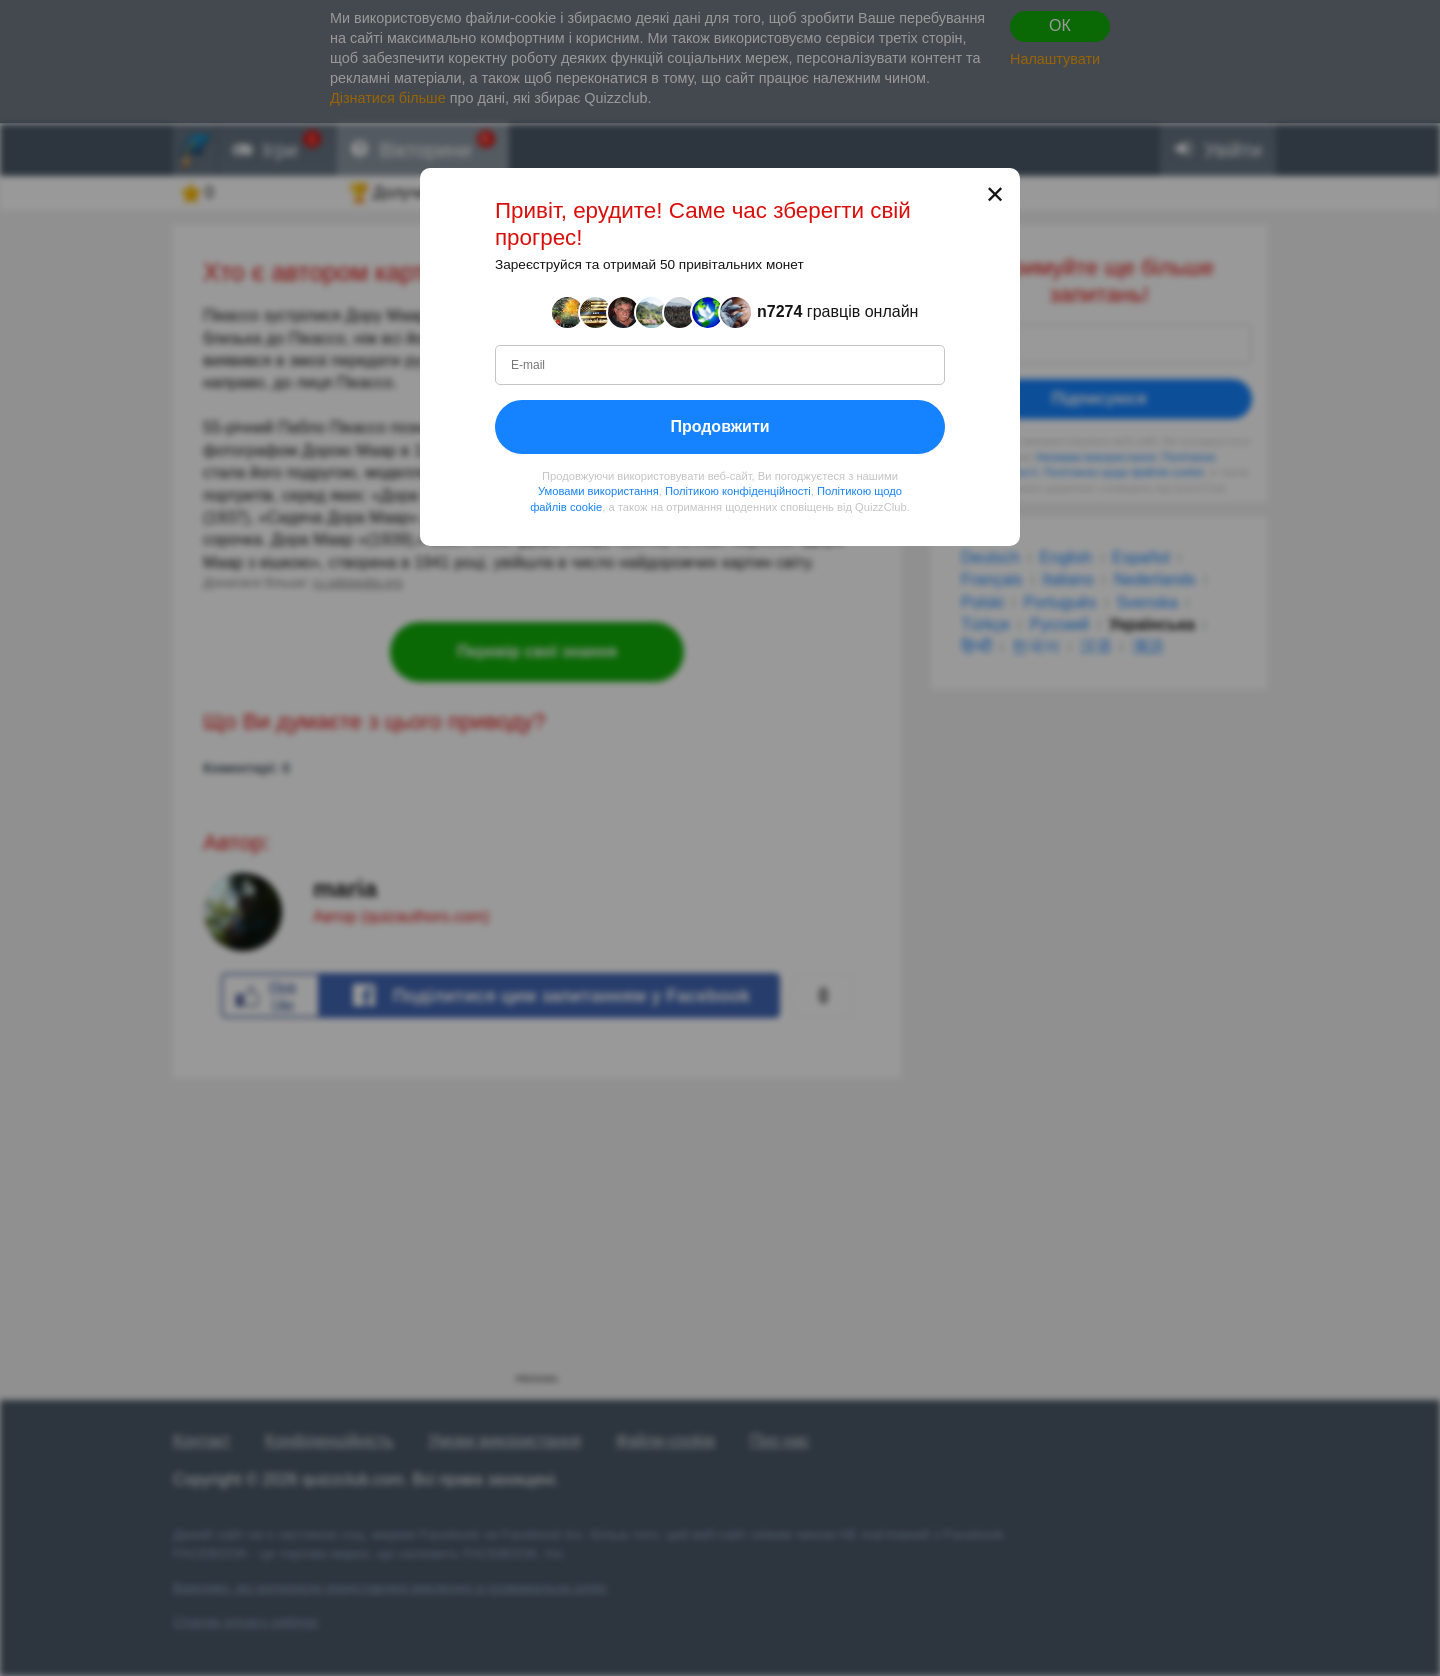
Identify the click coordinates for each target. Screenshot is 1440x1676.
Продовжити (719, 425)
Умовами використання (598, 491)
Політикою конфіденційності (738, 491)
